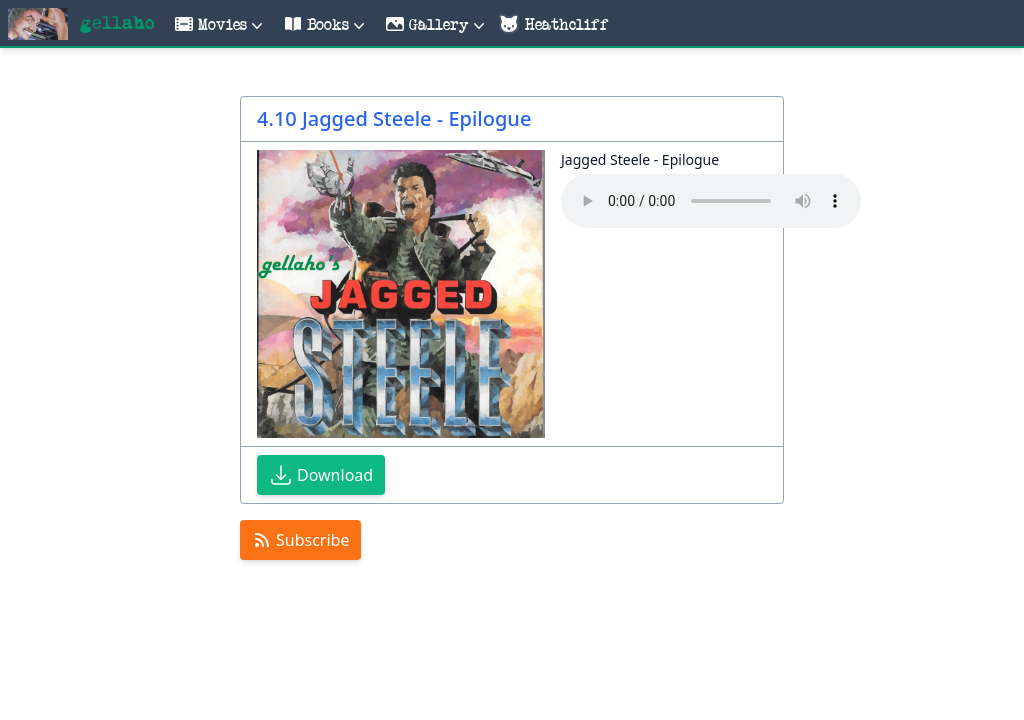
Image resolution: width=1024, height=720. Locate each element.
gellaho (117, 23)
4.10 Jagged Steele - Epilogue (394, 118)
